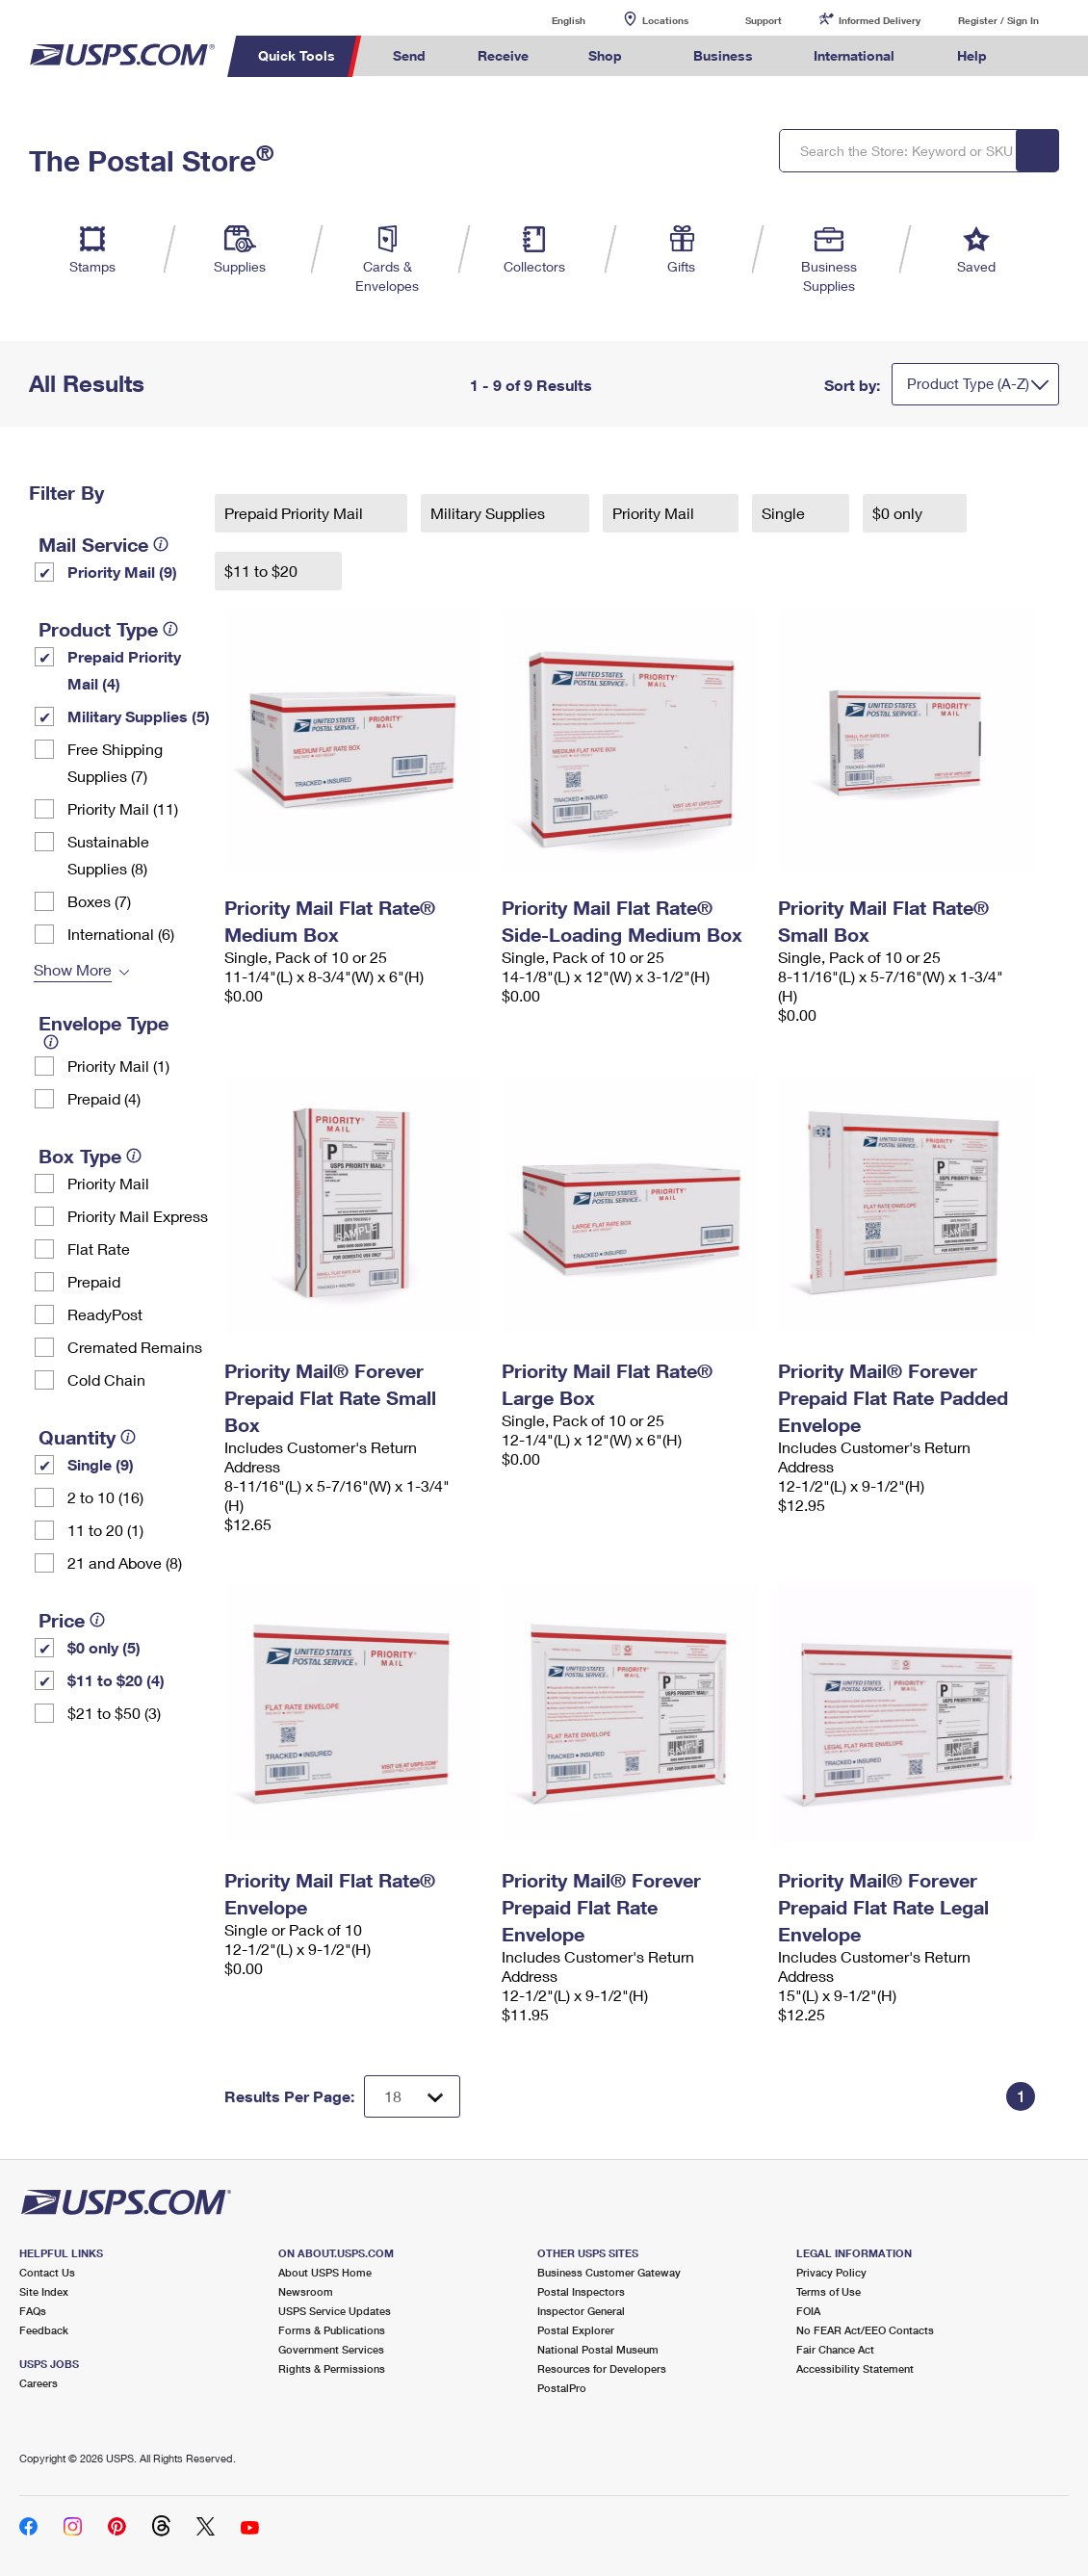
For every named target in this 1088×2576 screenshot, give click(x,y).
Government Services (331, 2349)
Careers (38, 2383)
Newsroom (305, 2291)
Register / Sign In (998, 20)
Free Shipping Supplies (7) (115, 762)
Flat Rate (98, 1248)
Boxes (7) (99, 901)
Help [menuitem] (972, 55)
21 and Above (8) (124, 1562)
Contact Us (47, 2272)
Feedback (43, 2330)
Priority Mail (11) (122, 808)
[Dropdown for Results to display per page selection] (412, 2096)
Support (763, 20)
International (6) (120, 933)
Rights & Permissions (331, 2368)
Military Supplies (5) (138, 716)
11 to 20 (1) (105, 1530)
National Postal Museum (598, 2349)
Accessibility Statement (855, 2368)
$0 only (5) (104, 1647)
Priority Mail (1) (118, 1065)
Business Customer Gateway (609, 2272)
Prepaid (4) (104, 1098)
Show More (73, 969)
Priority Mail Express (137, 1216)
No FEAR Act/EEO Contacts (865, 2330)
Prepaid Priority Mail (295, 513)
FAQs (32, 2310)
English (548, 20)
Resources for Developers (601, 2368)
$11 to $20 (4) (116, 1680)
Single (785, 513)
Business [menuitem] (723, 55)
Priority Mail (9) (122, 571)
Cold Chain (106, 1379)
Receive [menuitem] (503, 55)
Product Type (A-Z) (968, 383)
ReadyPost (104, 1314)
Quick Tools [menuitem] (296, 55)
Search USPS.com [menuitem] (1048, 56)
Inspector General (581, 2310)
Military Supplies (489, 513)
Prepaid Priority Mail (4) (124, 669)
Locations (665, 20)
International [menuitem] (854, 55)
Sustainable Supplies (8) (108, 854)
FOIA (808, 2310)
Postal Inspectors (581, 2291)
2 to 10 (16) (105, 1497)
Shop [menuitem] (605, 55)
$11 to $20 (262, 570)
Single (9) (100, 1464)
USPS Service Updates (334, 2310)
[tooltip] (160, 544)
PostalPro (561, 2387)
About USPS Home (325, 2272)
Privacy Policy (831, 2272)
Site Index (43, 2291)
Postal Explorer (575, 2330)
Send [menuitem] (409, 55)
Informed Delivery (879, 20)
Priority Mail (108, 1183)
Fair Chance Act (835, 2349)
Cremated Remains (134, 1347)
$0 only (899, 513)
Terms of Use (828, 2291)
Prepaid (93, 1281)
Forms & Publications (331, 2330)
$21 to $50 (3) (114, 1713)
